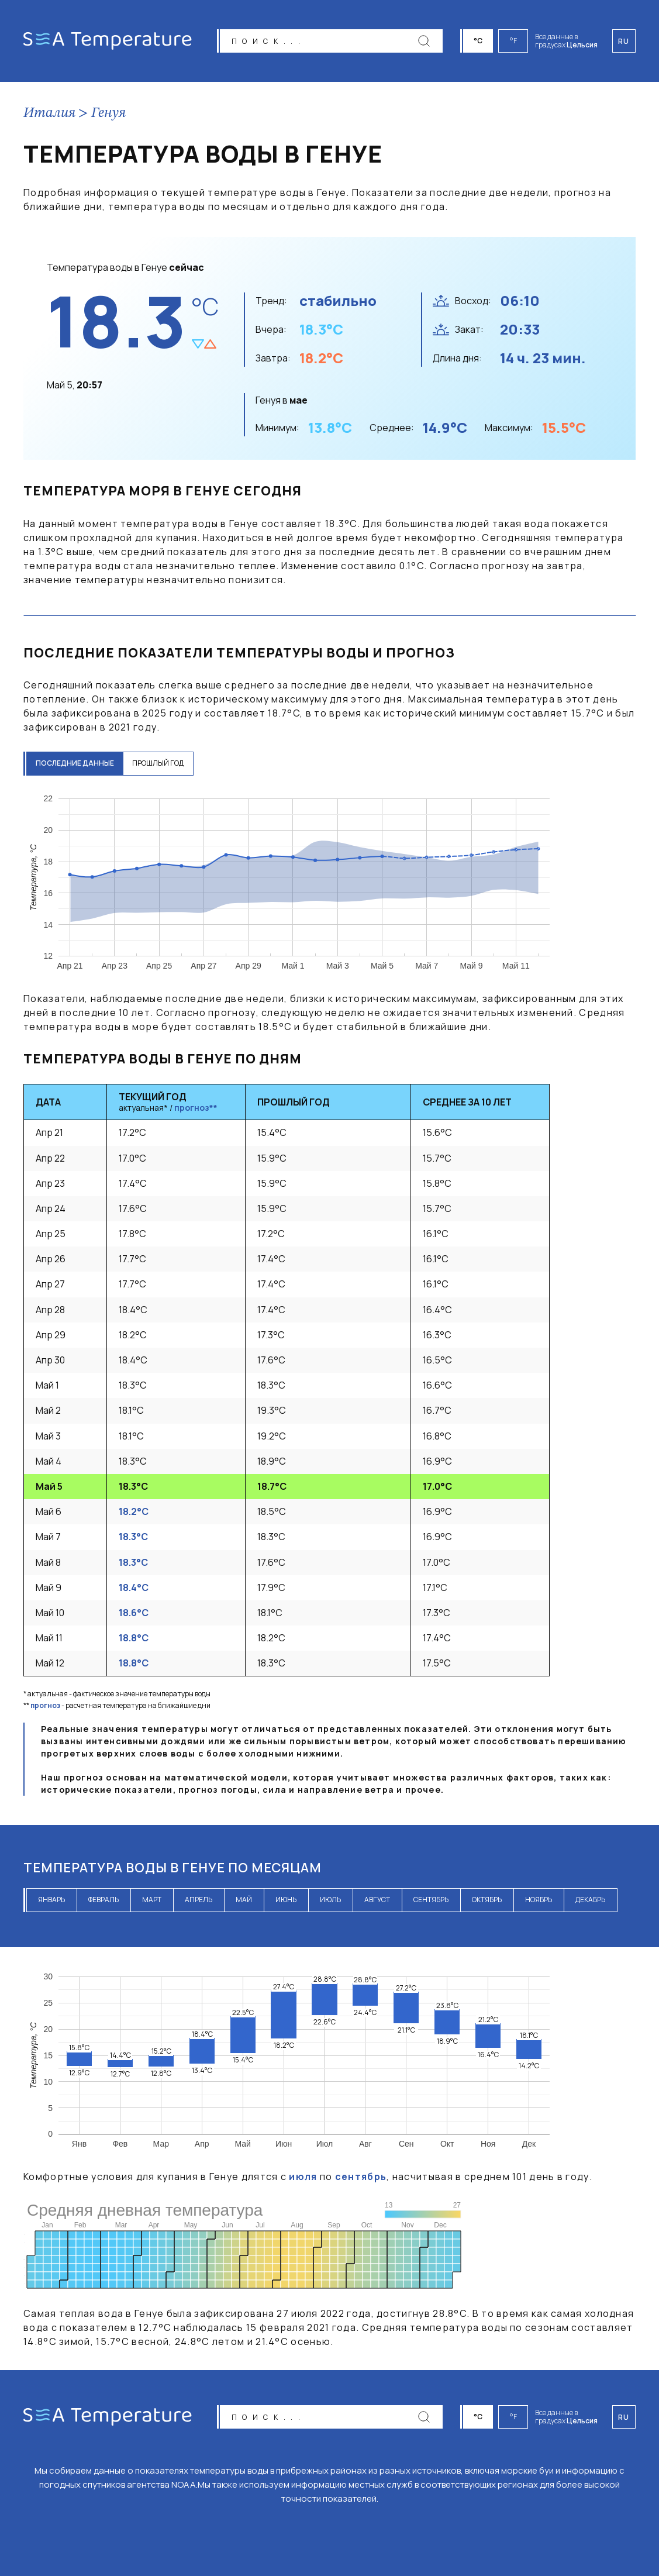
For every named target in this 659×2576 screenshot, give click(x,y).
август (377, 1901)
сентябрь (430, 1901)
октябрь (487, 1901)
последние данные (77, 765)
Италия (49, 115)
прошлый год (165, 765)
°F (515, 41)
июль (330, 1901)
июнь (285, 1901)
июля (303, 2178)
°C (481, 41)
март (151, 1901)
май (244, 1901)
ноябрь (538, 1901)
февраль (103, 1901)
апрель (198, 1901)
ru (624, 2416)
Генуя (108, 115)
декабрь (590, 1901)
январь (51, 1901)
